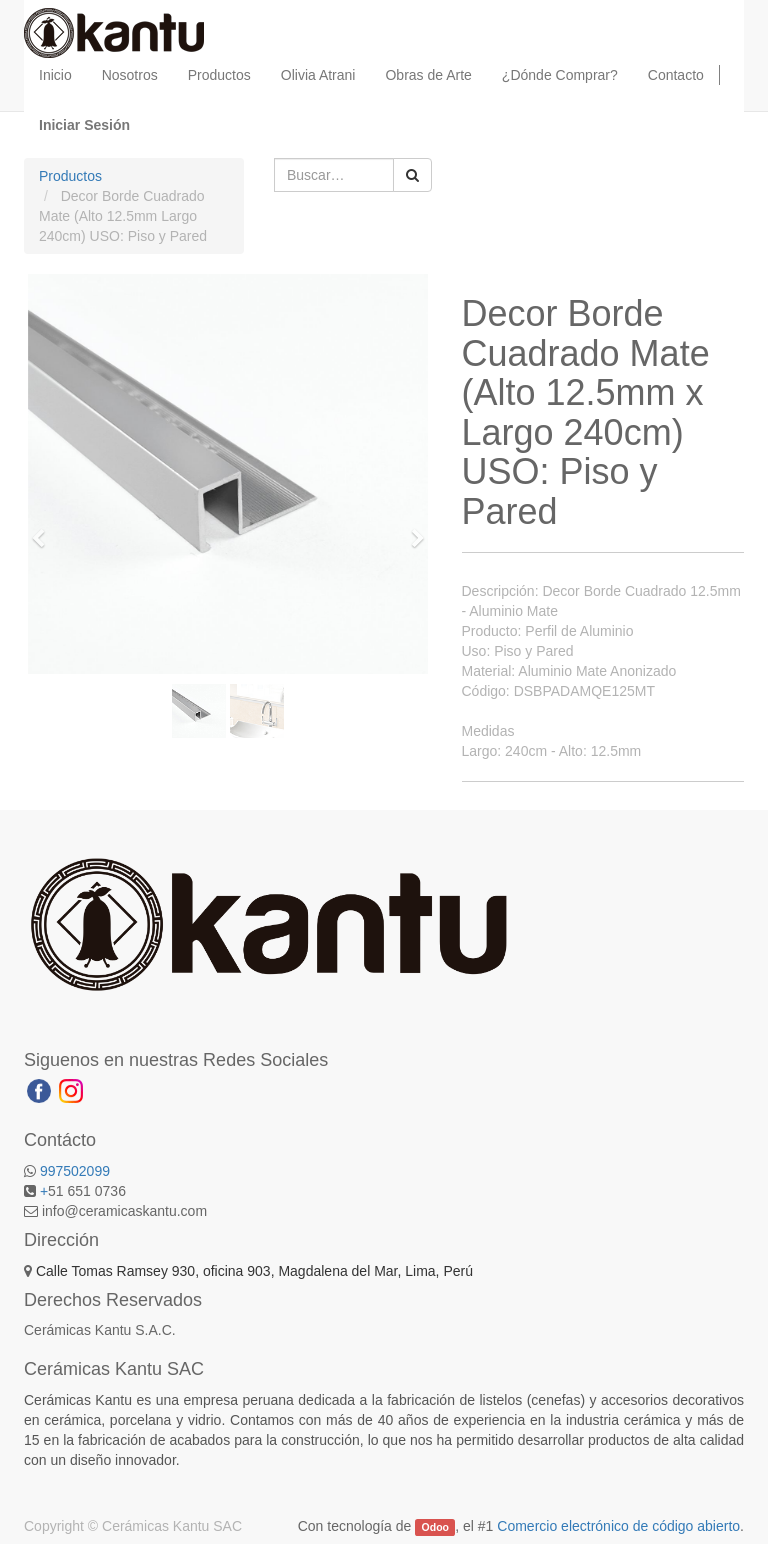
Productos (70, 176)
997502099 (75, 1171)
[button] (44, 529)
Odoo (435, 1527)
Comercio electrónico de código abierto (618, 1526)
